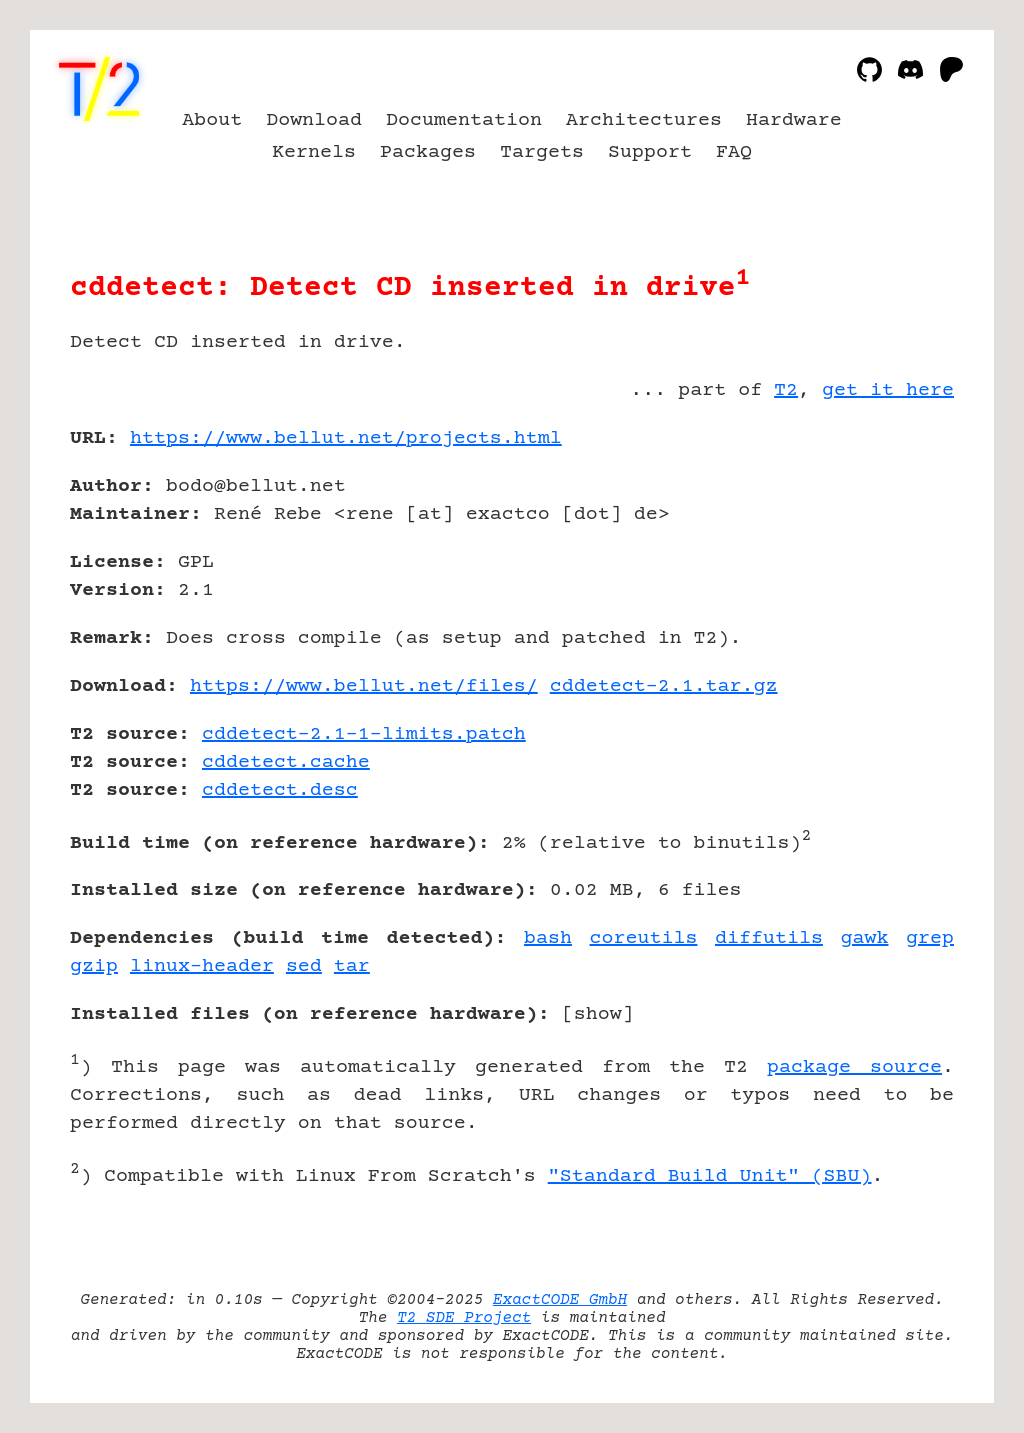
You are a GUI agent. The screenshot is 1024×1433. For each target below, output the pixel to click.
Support (650, 152)
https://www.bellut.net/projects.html (346, 438)
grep (930, 938)
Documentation (464, 120)
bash (548, 938)
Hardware (794, 120)
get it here (888, 390)
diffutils (769, 938)
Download (314, 120)
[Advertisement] (894, 555)
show (598, 1014)
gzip (94, 966)
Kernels (314, 152)
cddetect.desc (280, 790)
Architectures (644, 120)
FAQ (734, 152)
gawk (865, 938)
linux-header (202, 966)
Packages (428, 152)
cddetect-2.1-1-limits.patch (364, 734)
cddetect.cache (286, 762)
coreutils (644, 938)
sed (304, 966)
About (212, 120)
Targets (542, 152)
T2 (786, 390)
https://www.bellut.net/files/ (364, 686)
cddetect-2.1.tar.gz (664, 686)
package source (854, 1067)
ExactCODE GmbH (560, 1300)
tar (352, 966)
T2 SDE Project (464, 1318)
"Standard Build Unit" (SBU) (710, 1176)
